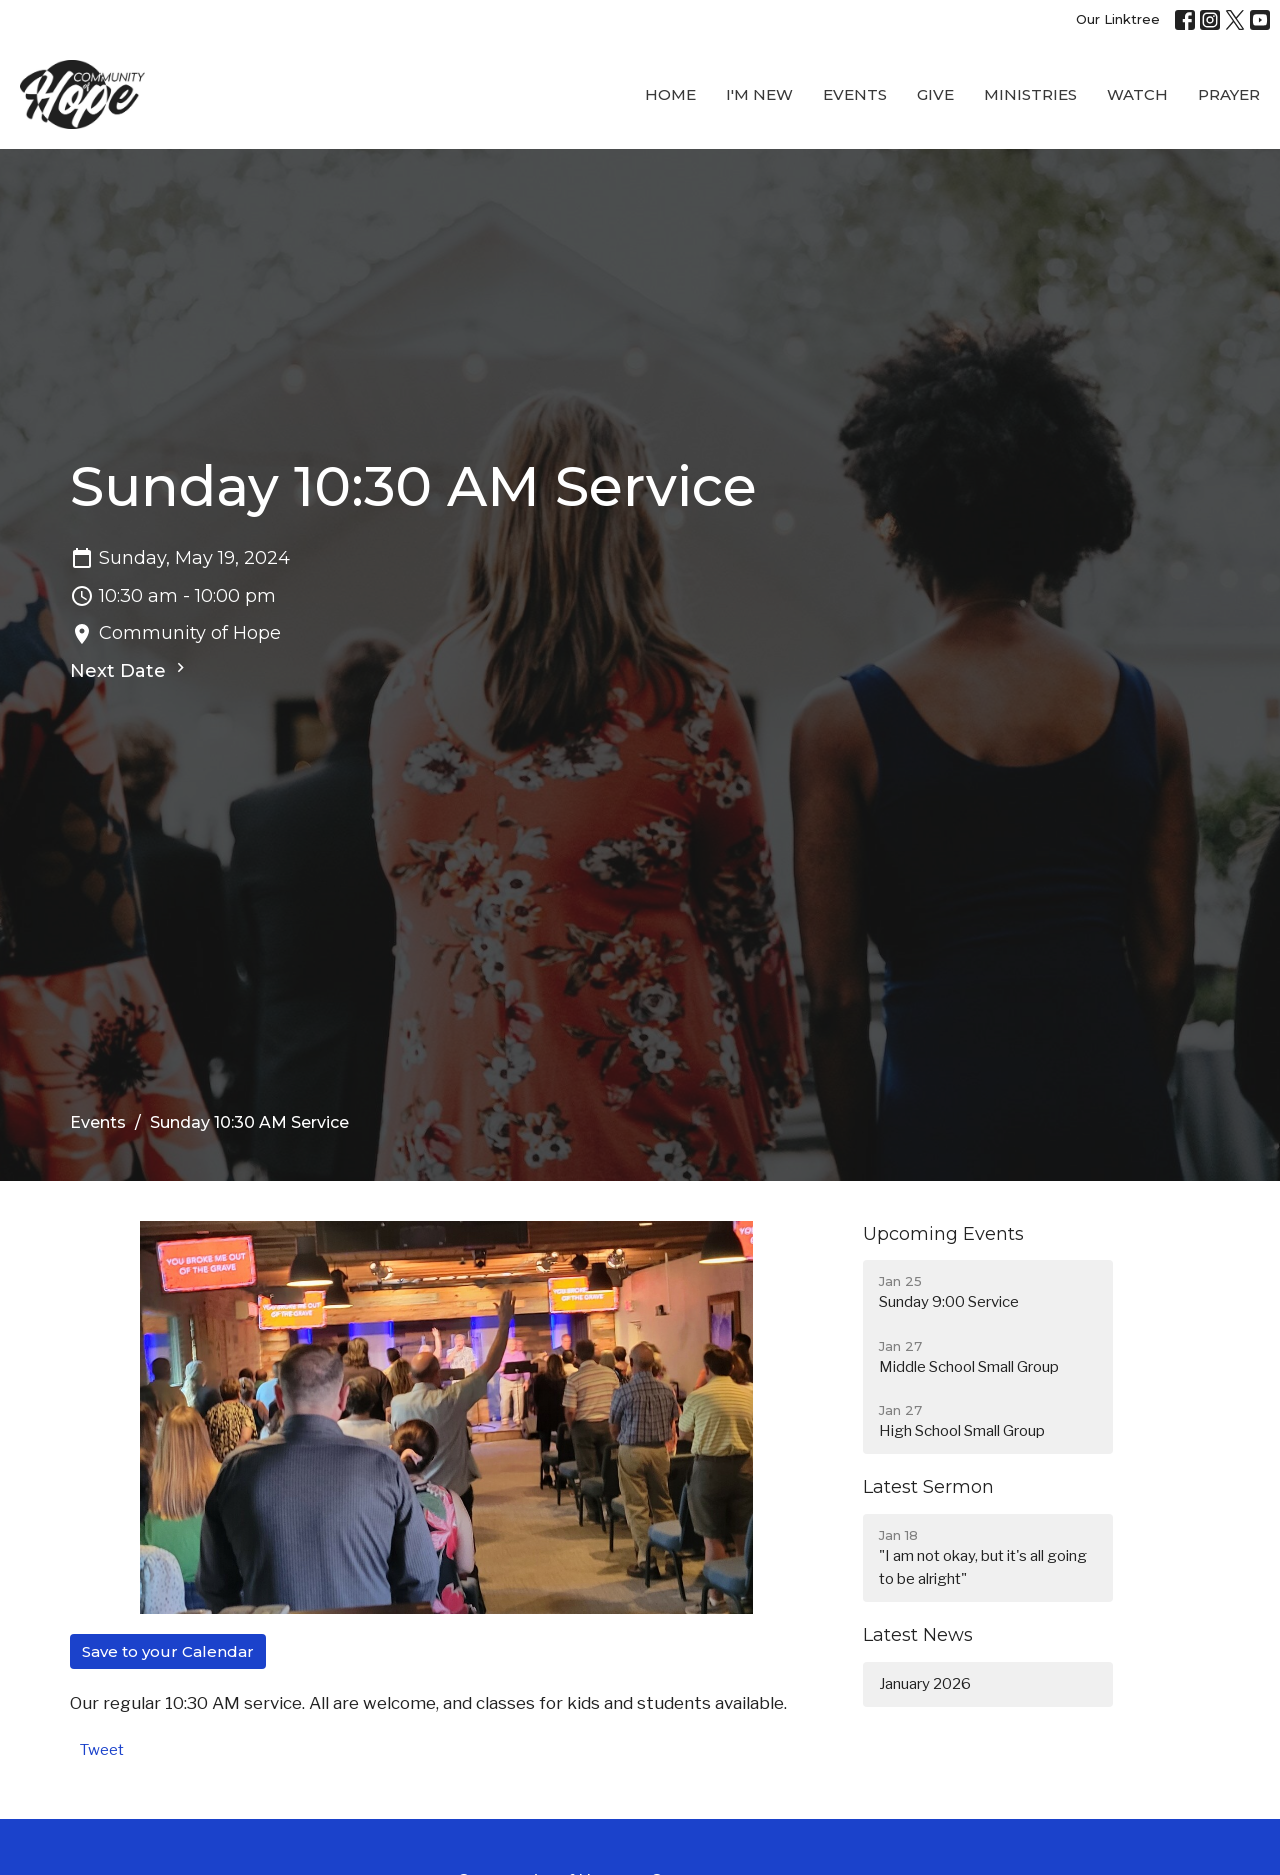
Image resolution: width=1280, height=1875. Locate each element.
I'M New (759, 94)
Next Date (130, 670)
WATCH (1137, 94)
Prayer (1229, 94)
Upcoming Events (943, 1234)
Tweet (102, 1750)
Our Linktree (1118, 19)
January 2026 (925, 1684)
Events (855, 94)
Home (670, 94)
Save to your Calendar (168, 1651)
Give (935, 94)
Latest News (918, 1635)
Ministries (1030, 94)
